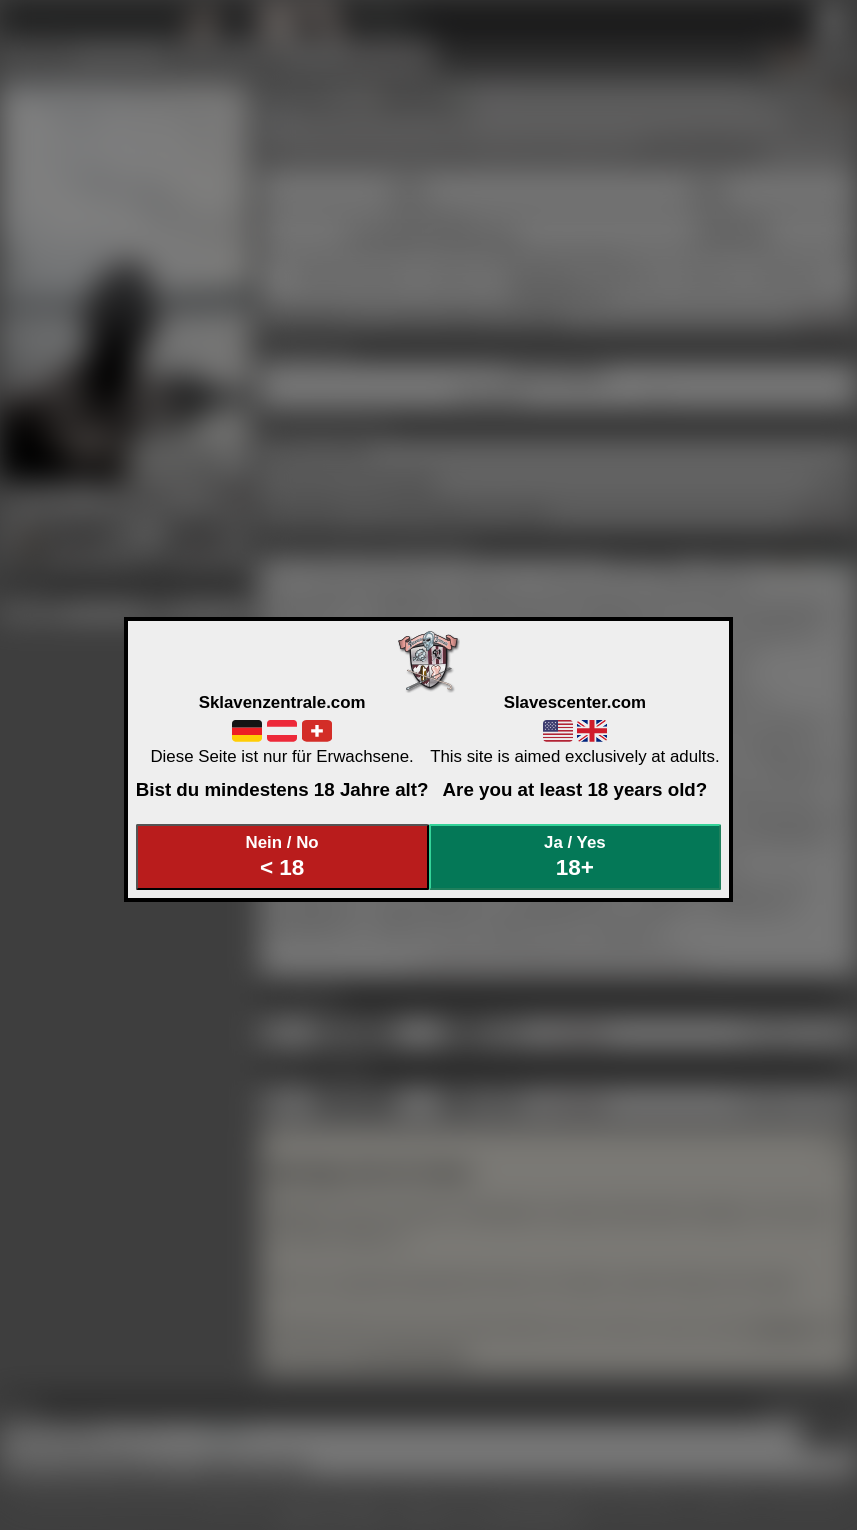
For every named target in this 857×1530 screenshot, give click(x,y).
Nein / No (282, 856)
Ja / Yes (575, 856)
